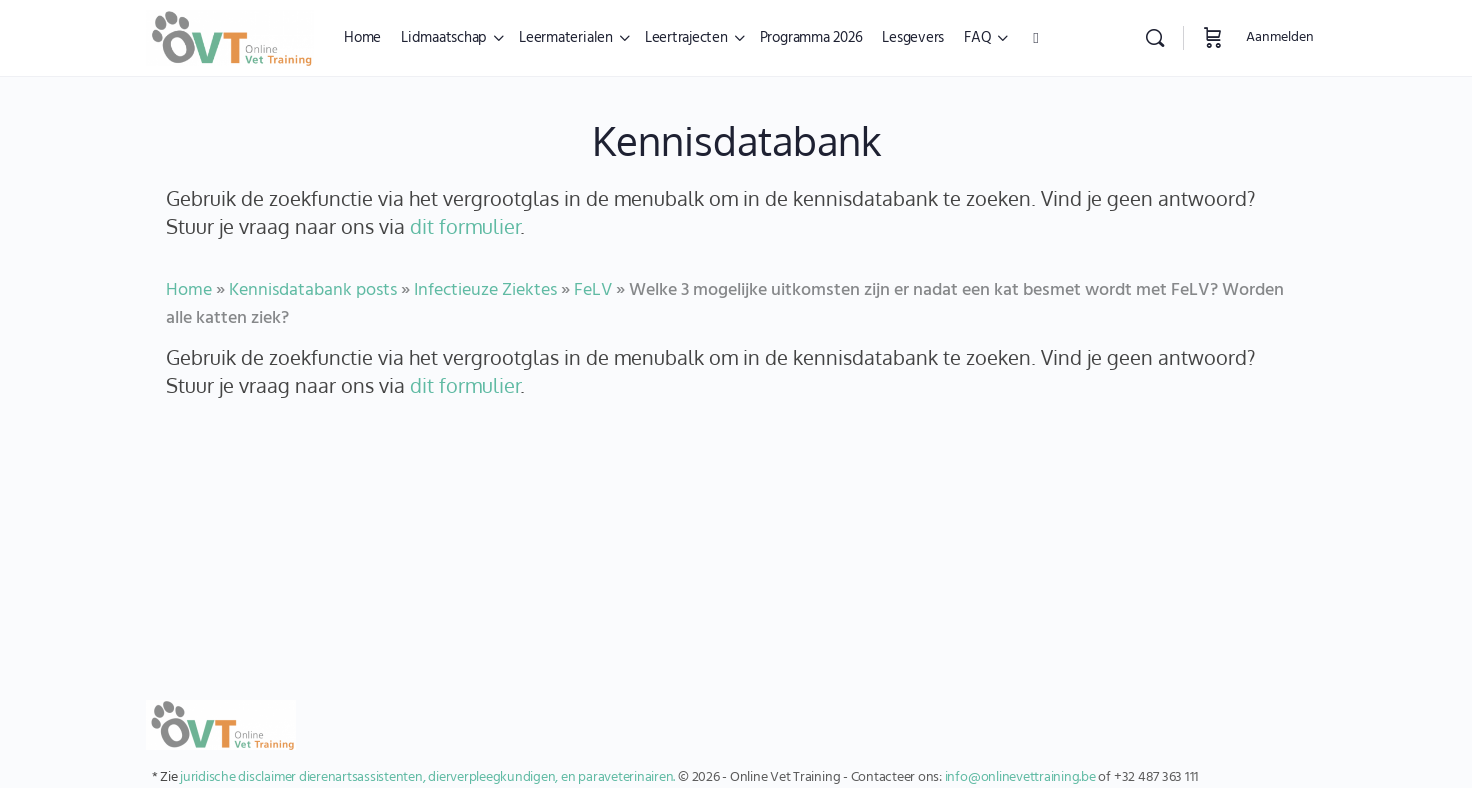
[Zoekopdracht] (1155, 38)
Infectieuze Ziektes (485, 290)
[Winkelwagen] (1213, 38)
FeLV (593, 290)
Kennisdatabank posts (313, 290)
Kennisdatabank (736, 140)
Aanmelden (1280, 37)
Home (189, 290)
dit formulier (465, 226)
